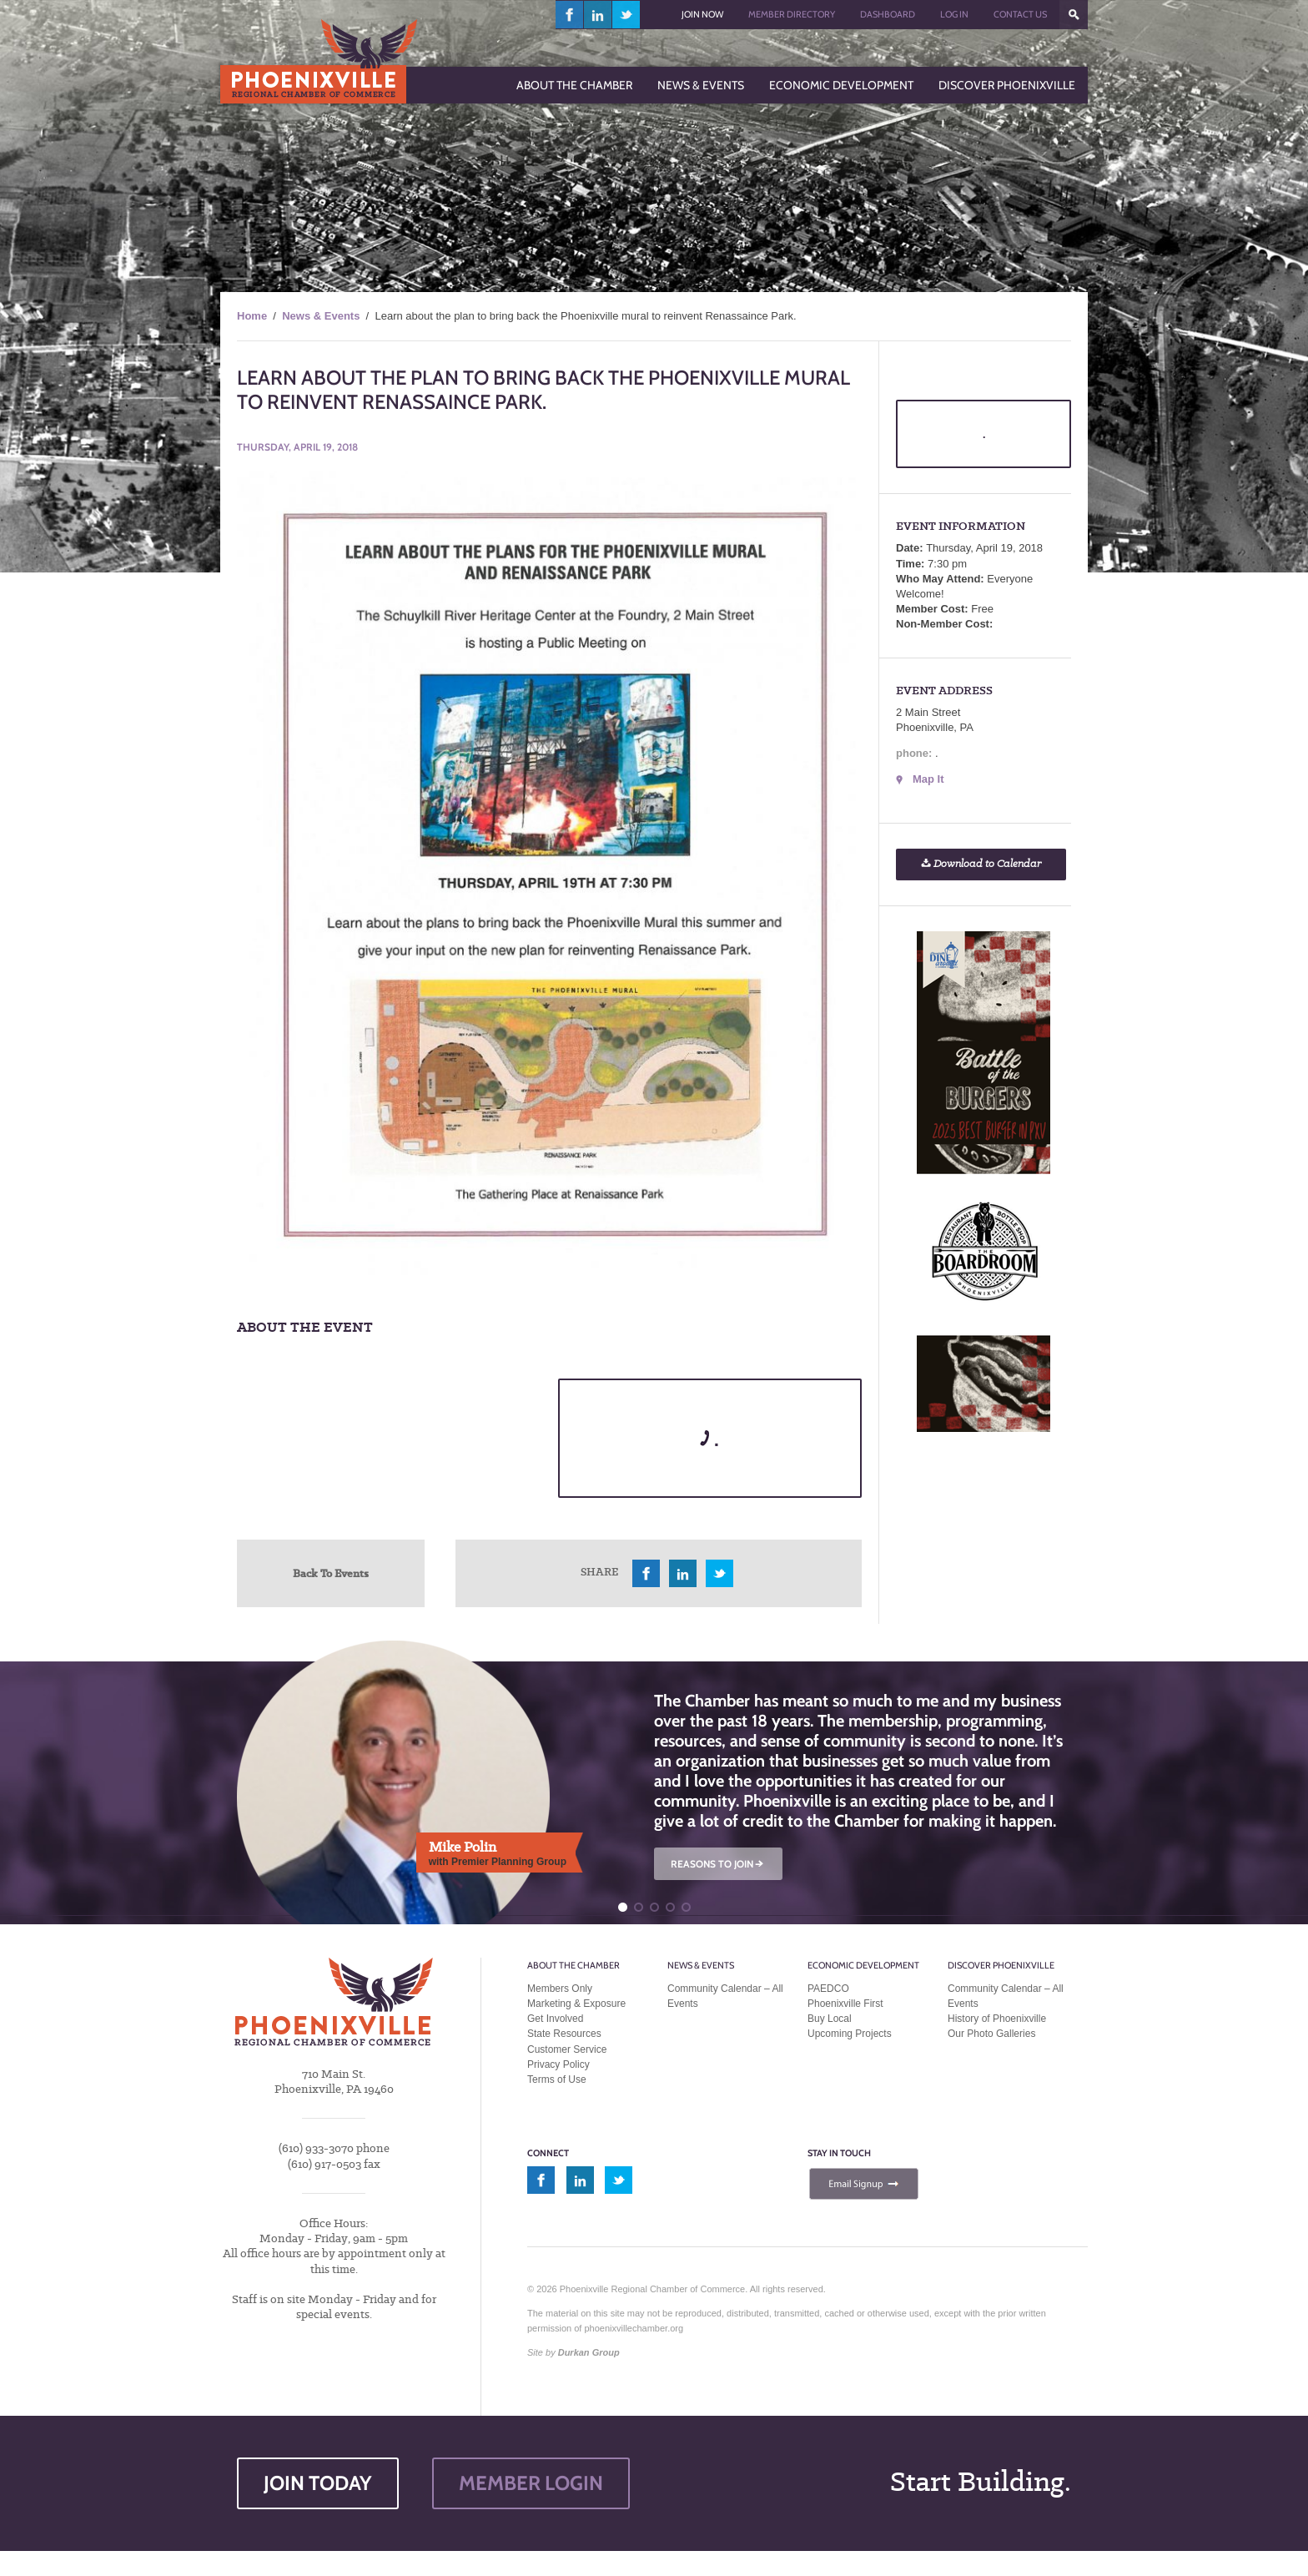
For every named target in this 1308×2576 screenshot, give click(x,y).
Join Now (702, 14)
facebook (570, 14)
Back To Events (331, 1572)
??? (1073, 14)
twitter (626, 14)
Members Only (559, 1988)
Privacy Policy (558, 2064)
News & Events (321, 316)
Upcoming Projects (849, 2033)
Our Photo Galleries (991, 2033)
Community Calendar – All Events (725, 1996)
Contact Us (1020, 14)
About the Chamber (573, 1965)
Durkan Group (589, 2352)
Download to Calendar (981, 864)
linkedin (598, 14)
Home (252, 316)
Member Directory (791, 14)
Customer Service (566, 2049)
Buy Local (829, 2018)
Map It (928, 779)
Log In (954, 14)
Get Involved (555, 2018)
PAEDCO (828, 1988)
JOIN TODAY (318, 2483)
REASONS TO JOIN (718, 1864)
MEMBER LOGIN (531, 2483)
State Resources (564, 2033)
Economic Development (863, 1965)
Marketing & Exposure (576, 2003)
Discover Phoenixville (1001, 1965)
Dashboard (887, 14)
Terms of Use (556, 2079)
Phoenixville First (845, 2003)
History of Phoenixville (997, 2018)
